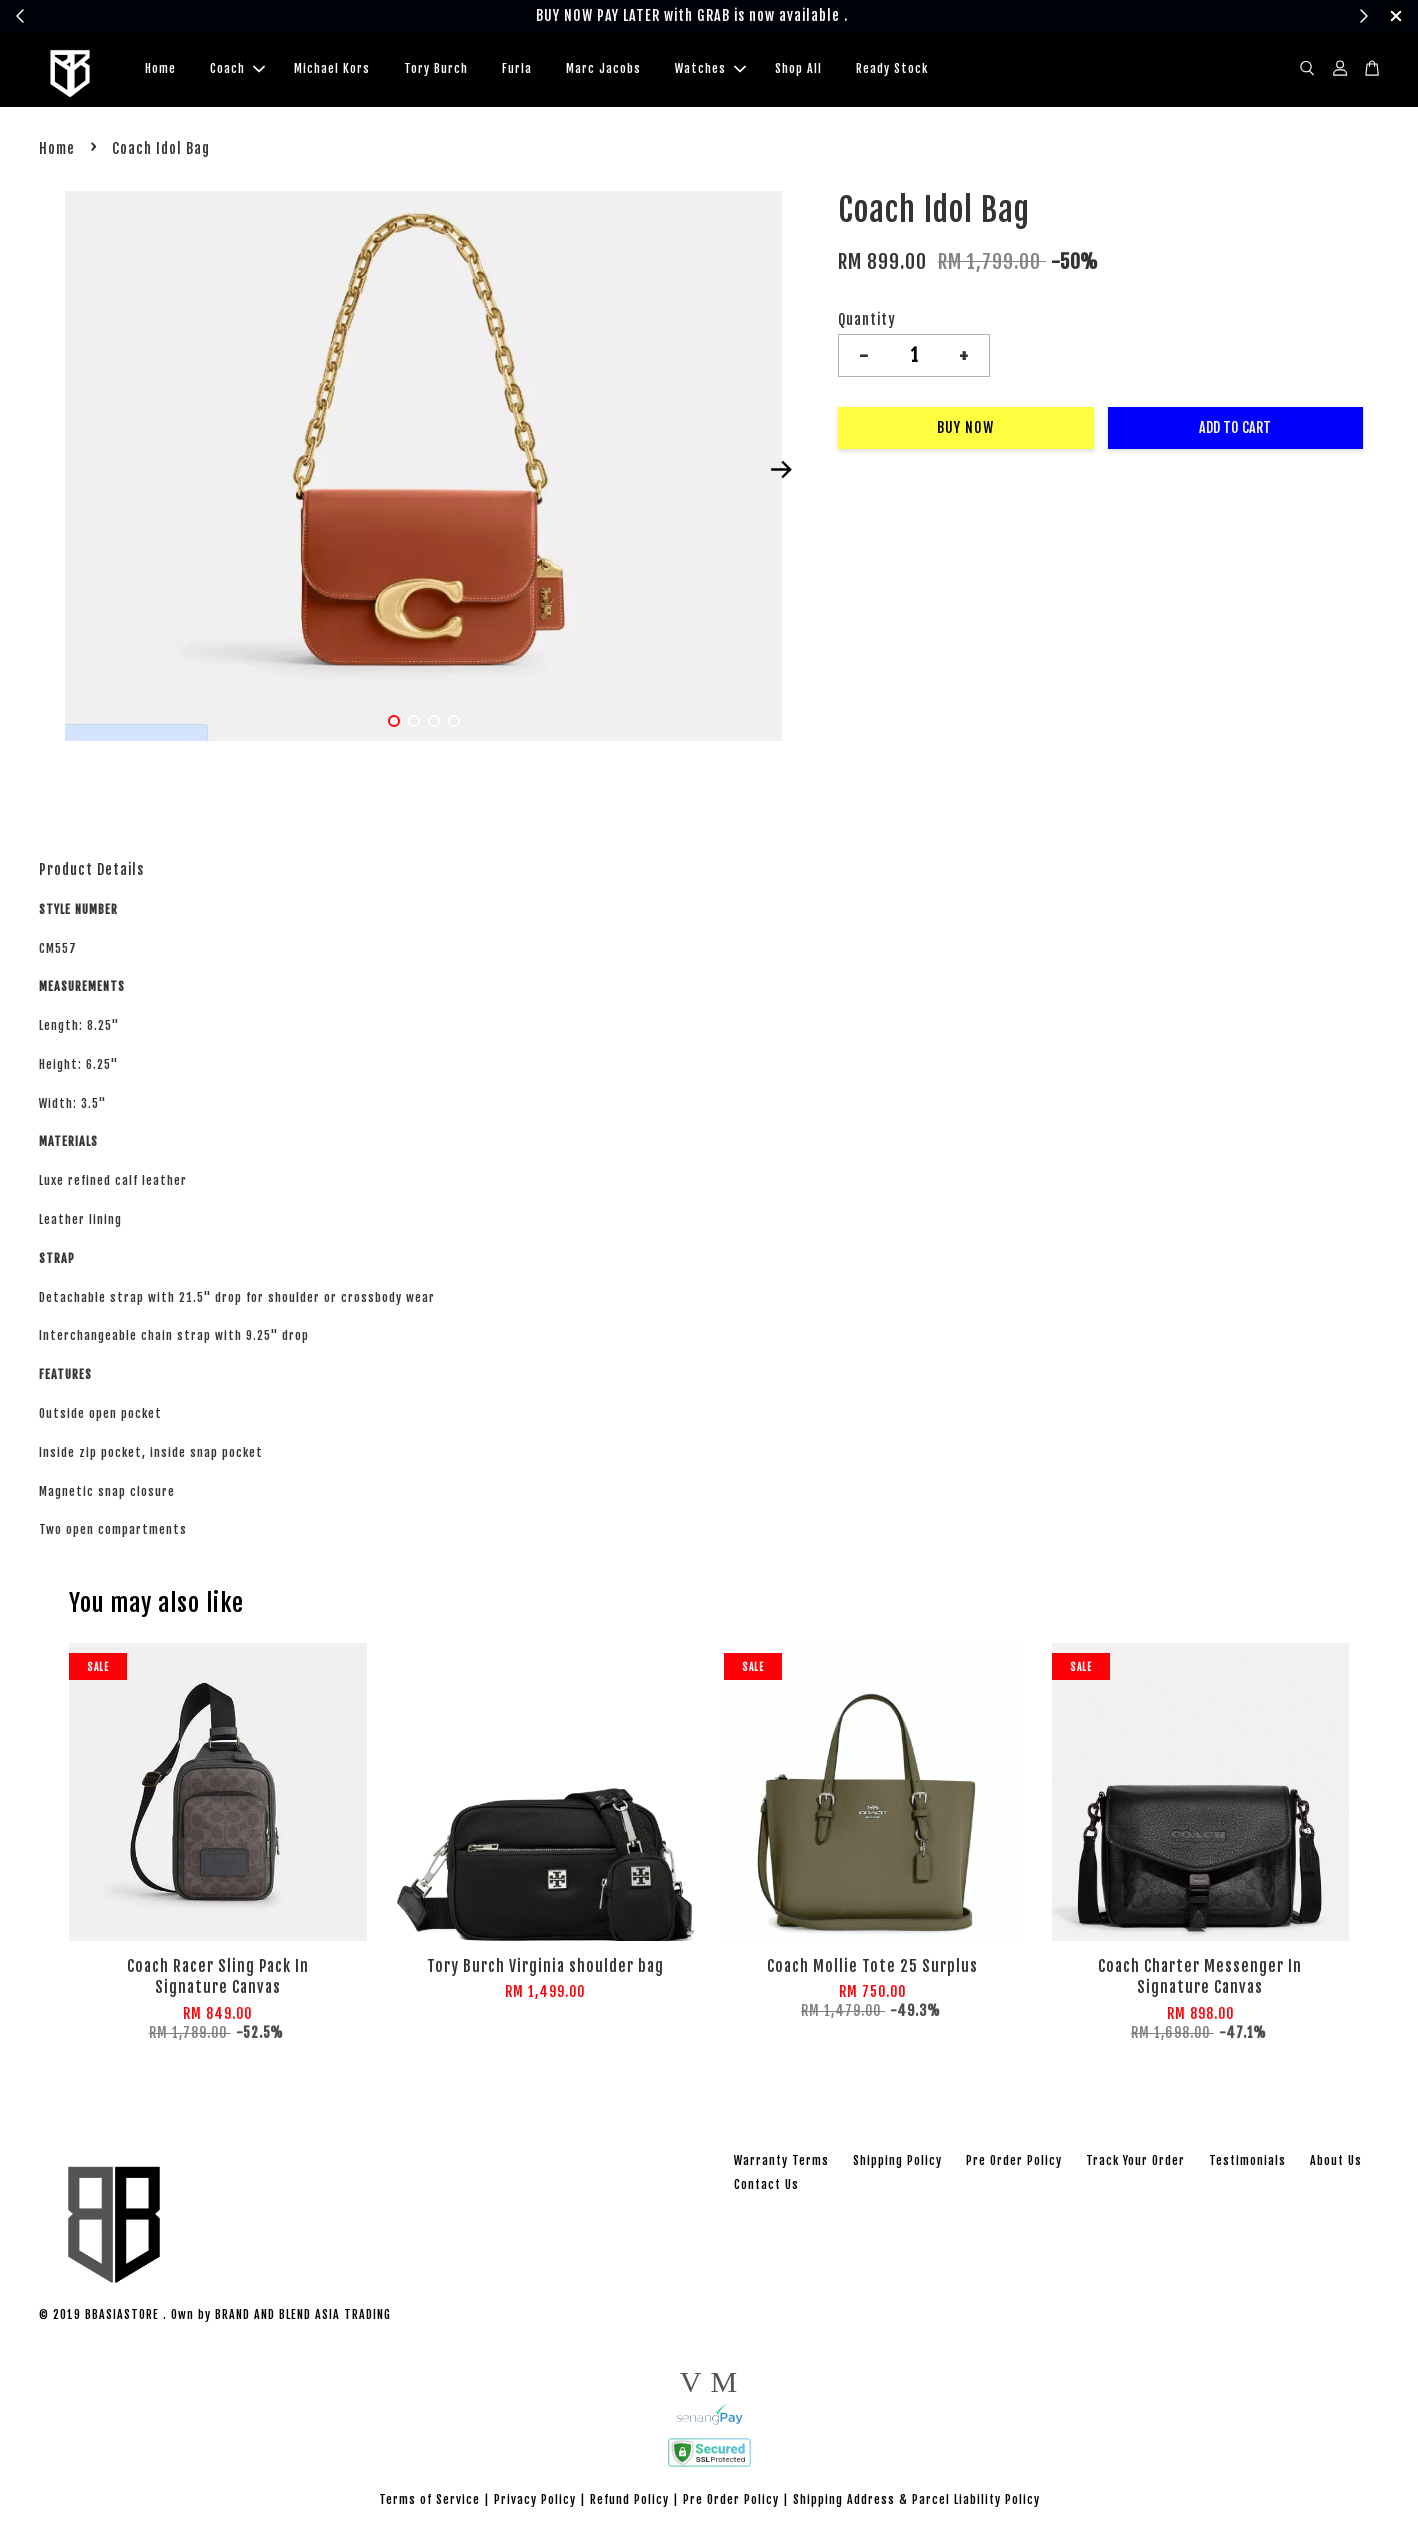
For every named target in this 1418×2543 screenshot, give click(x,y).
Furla (517, 70)
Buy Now (965, 430)
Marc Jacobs (603, 70)
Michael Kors (332, 70)
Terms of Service (429, 2502)
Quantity (867, 322)
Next (781, 473)
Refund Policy (629, 2502)
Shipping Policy (897, 2163)
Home (160, 70)
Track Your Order (1135, 2163)
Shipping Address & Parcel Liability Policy (916, 2502)
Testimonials (1247, 2163)
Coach (237, 70)
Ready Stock (892, 70)
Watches (710, 70)
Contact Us (766, 2187)
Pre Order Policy (1014, 2163)
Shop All (798, 70)
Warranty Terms (781, 2163)
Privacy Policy (535, 2502)
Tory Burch (436, 70)
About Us (1336, 2163)
